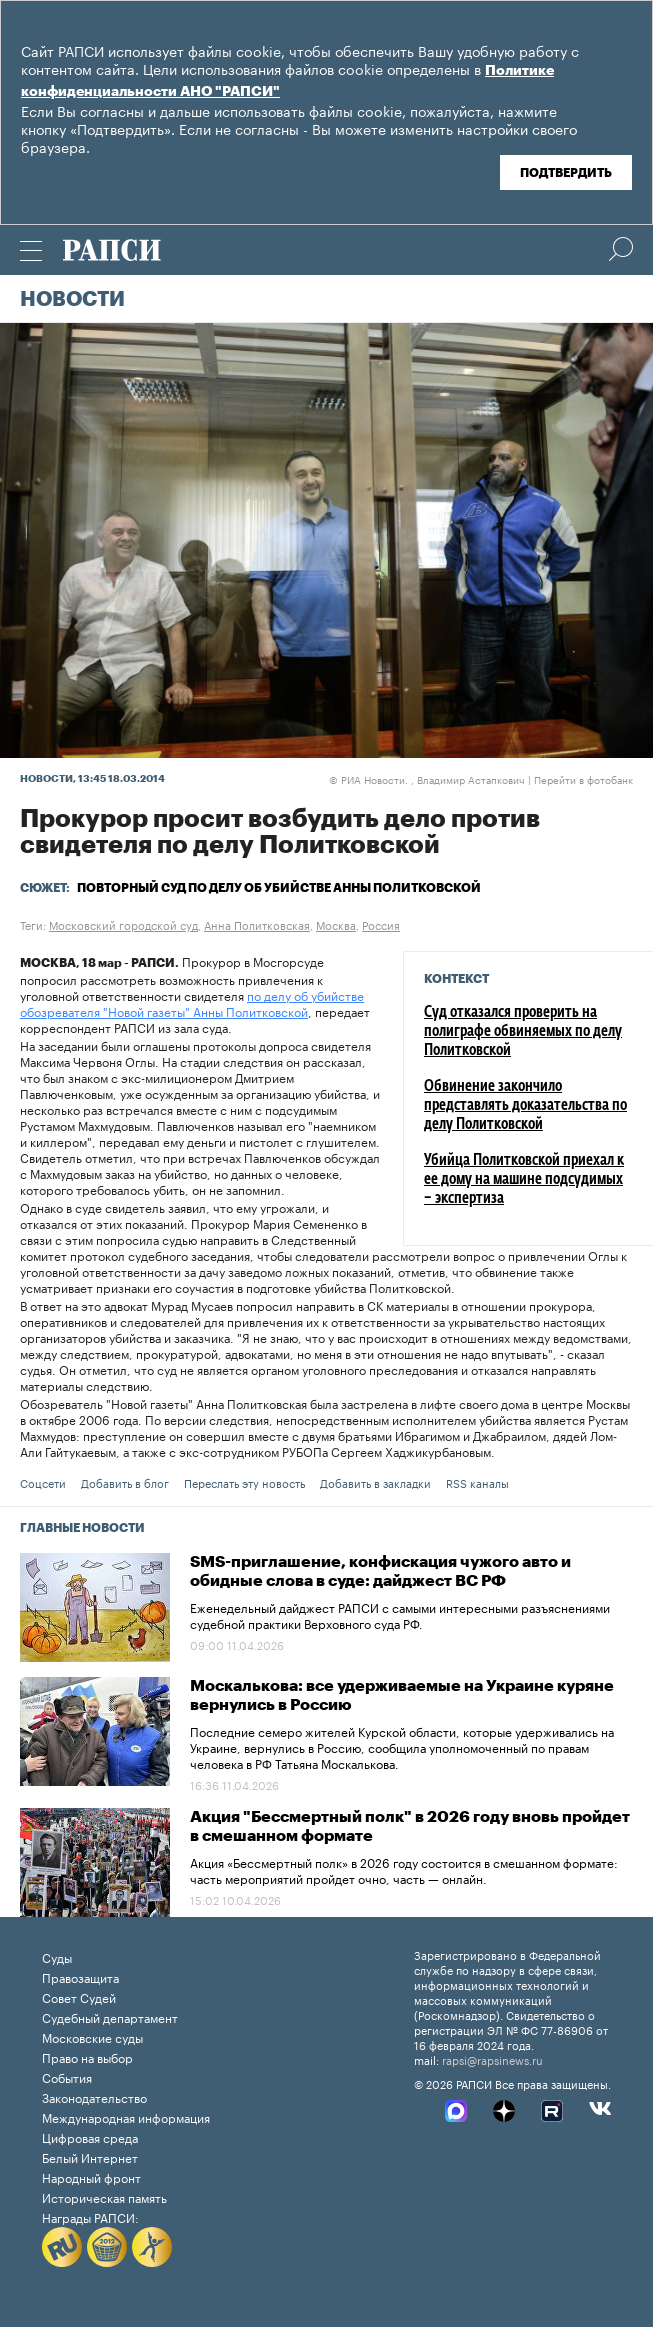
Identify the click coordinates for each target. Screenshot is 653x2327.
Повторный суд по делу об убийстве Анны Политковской (279, 888)
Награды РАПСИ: (90, 2216)
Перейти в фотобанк (583, 779)
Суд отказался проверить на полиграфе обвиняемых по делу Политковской (523, 1032)
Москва (336, 924)
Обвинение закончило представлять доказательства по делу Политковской (525, 1106)
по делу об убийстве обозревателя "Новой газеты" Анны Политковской (192, 1002)
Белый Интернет (90, 2156)
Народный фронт (91, 2176)
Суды (57, 1956)
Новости (72, 300)
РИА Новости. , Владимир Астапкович (427, 779)
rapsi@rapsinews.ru (492, 2059)
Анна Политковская (257, 924)
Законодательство (94, 2096)
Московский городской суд (123, 924)
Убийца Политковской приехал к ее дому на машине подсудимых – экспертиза (524, 1180)
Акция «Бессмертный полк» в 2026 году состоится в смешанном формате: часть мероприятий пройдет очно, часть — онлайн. (404, 1869)
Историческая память (104, 2196)
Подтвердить (566, 173)
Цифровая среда (90, 2136)
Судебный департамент (110, 2016)
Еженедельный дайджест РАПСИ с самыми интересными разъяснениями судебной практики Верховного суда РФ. (400, 1614)
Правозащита (80, 1976)
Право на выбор (87, 2056)
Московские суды (92, 2036)
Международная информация (126, 2116)
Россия (381, 924)
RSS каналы (477, 1482)
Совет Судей (79, 1996)
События (67, 2076)
